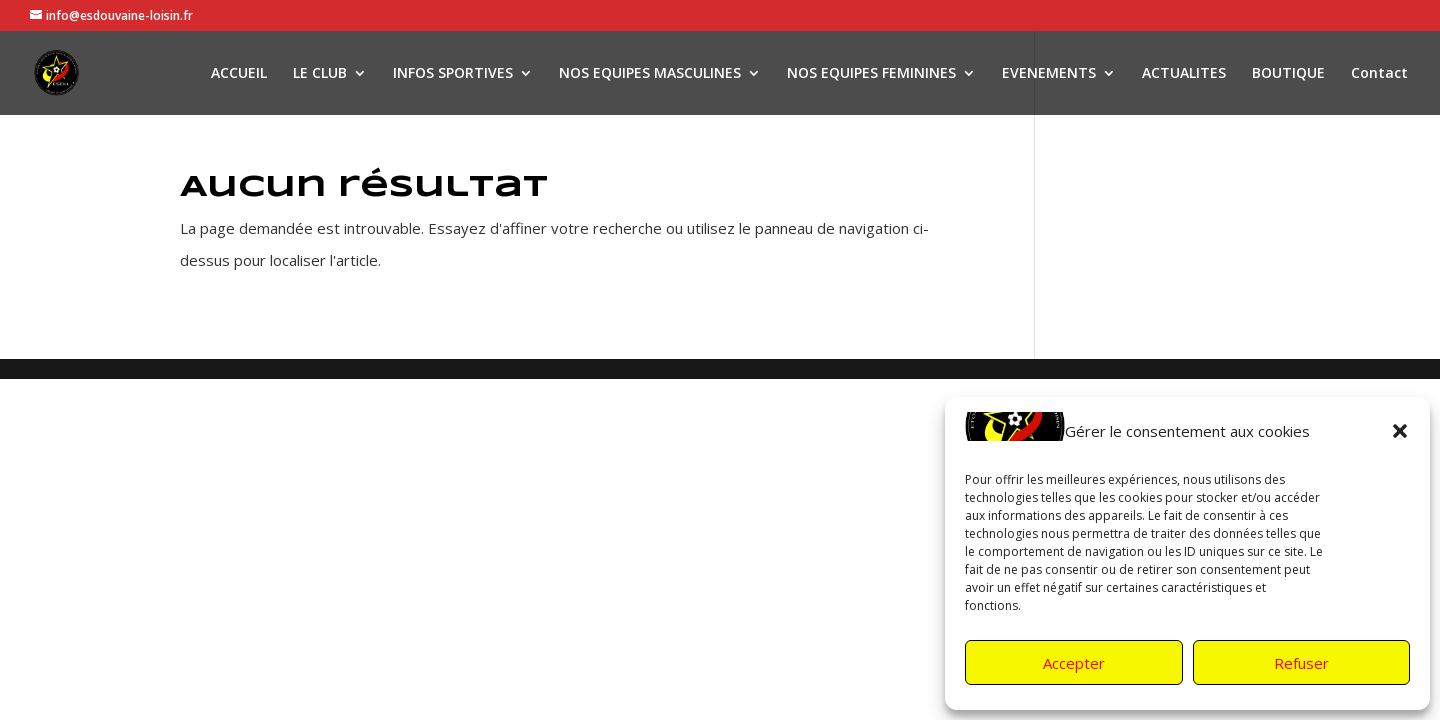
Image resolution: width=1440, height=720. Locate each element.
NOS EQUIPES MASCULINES (650, 74)
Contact (1379, 74)
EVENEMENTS (1049, 74)
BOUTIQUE (1288, 74)
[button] (1400, 431)
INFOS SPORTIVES (453, 74)
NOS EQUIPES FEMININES (871, 74)
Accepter (1074, 663)
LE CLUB (320, 74)
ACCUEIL (239, 74)
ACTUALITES (1184, 74)
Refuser (1301, 663)
